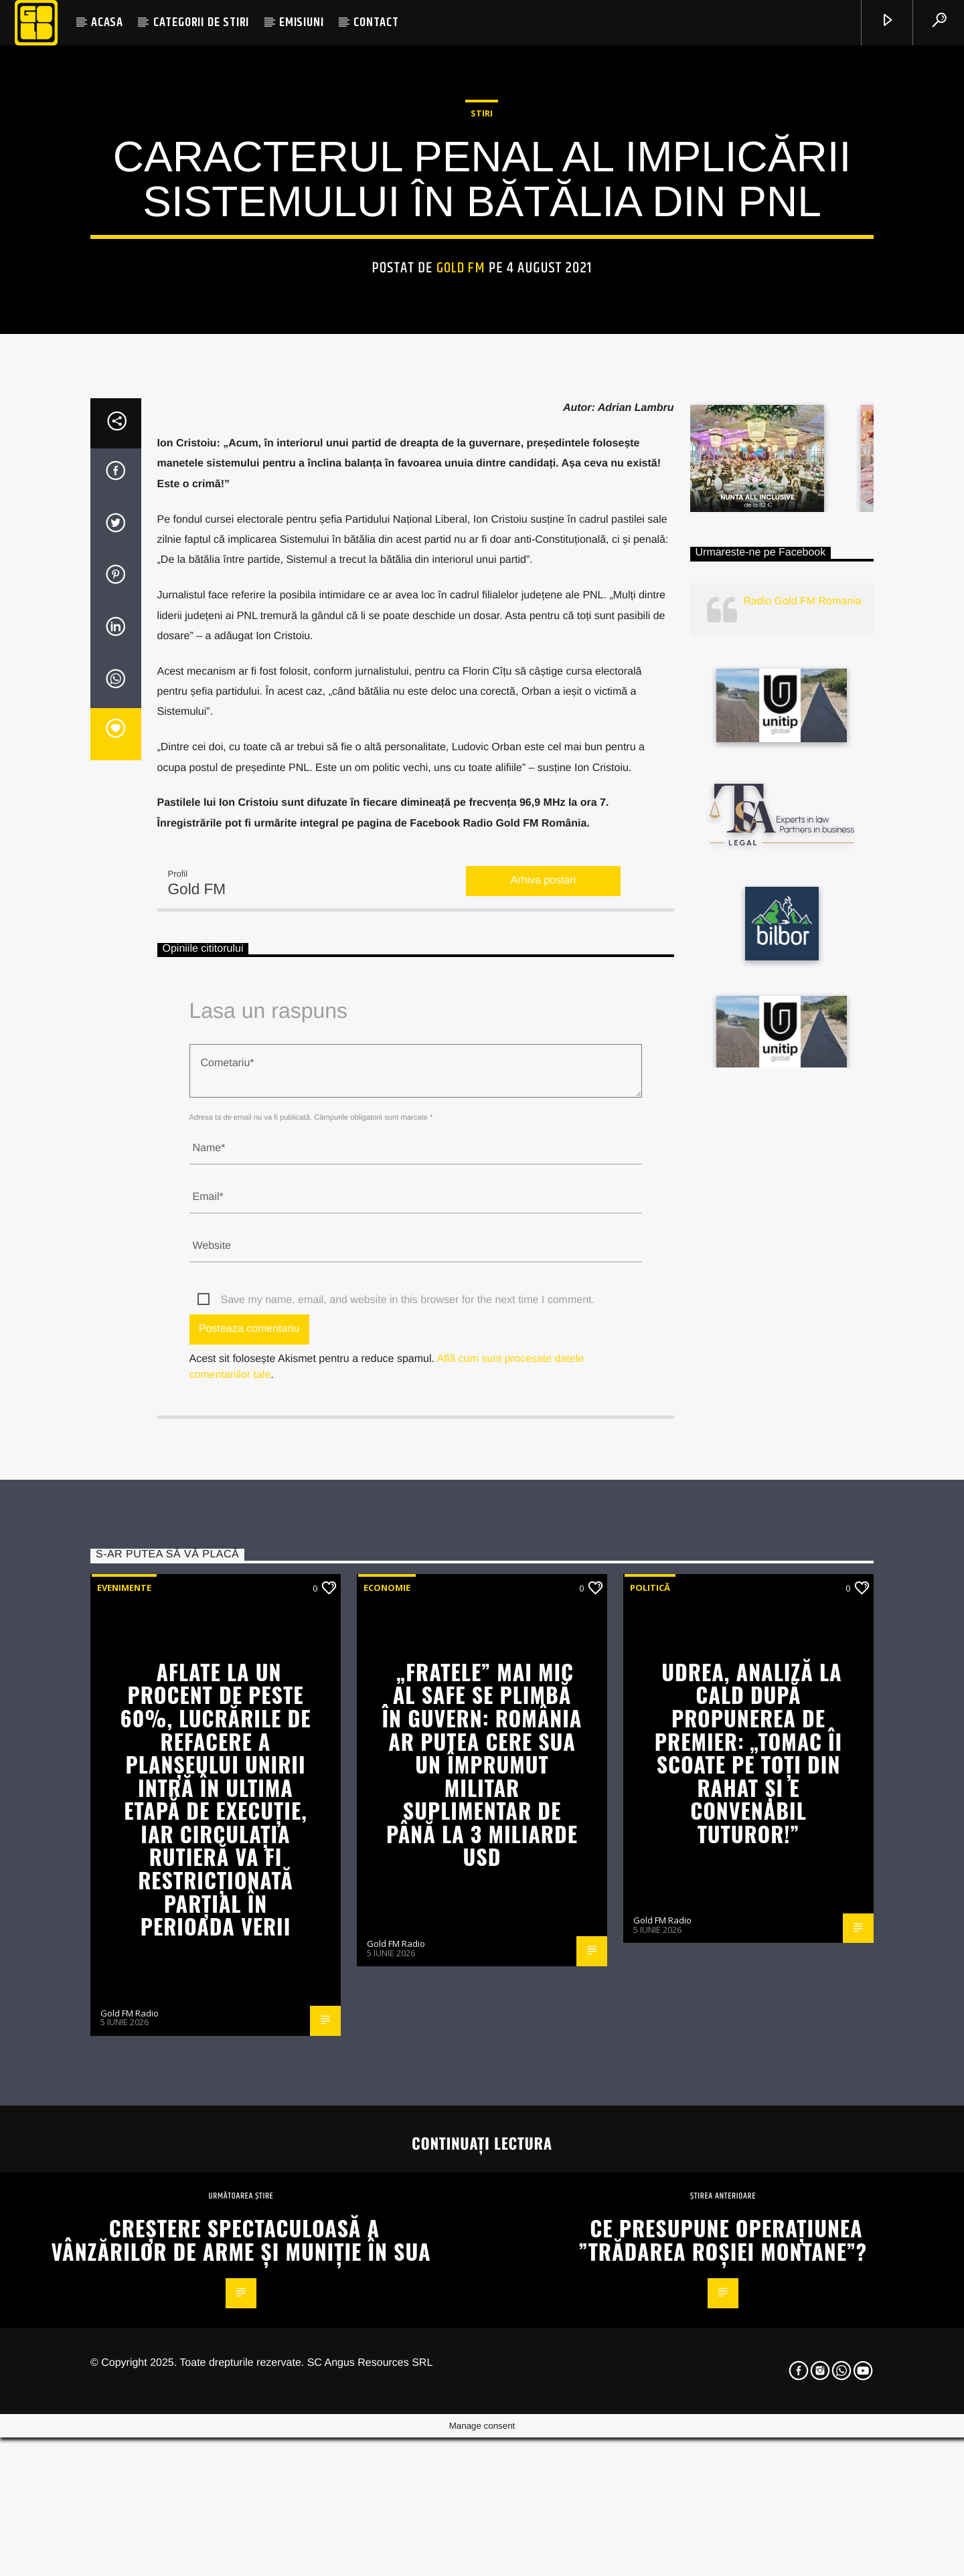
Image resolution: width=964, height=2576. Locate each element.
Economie (387, 2130)
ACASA (107, 22)
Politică (650, 2130)
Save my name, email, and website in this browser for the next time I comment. (407, 1843)
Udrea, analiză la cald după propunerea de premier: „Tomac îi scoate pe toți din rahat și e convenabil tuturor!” (748, 2294)
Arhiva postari (543, 1423)
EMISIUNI (301, 22)
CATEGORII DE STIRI (201, 22)
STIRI (482, 361)
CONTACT (376, 22)
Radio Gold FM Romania (803, 1143)
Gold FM (460, 516)
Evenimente (124, 2130)
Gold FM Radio (129, 2556)
